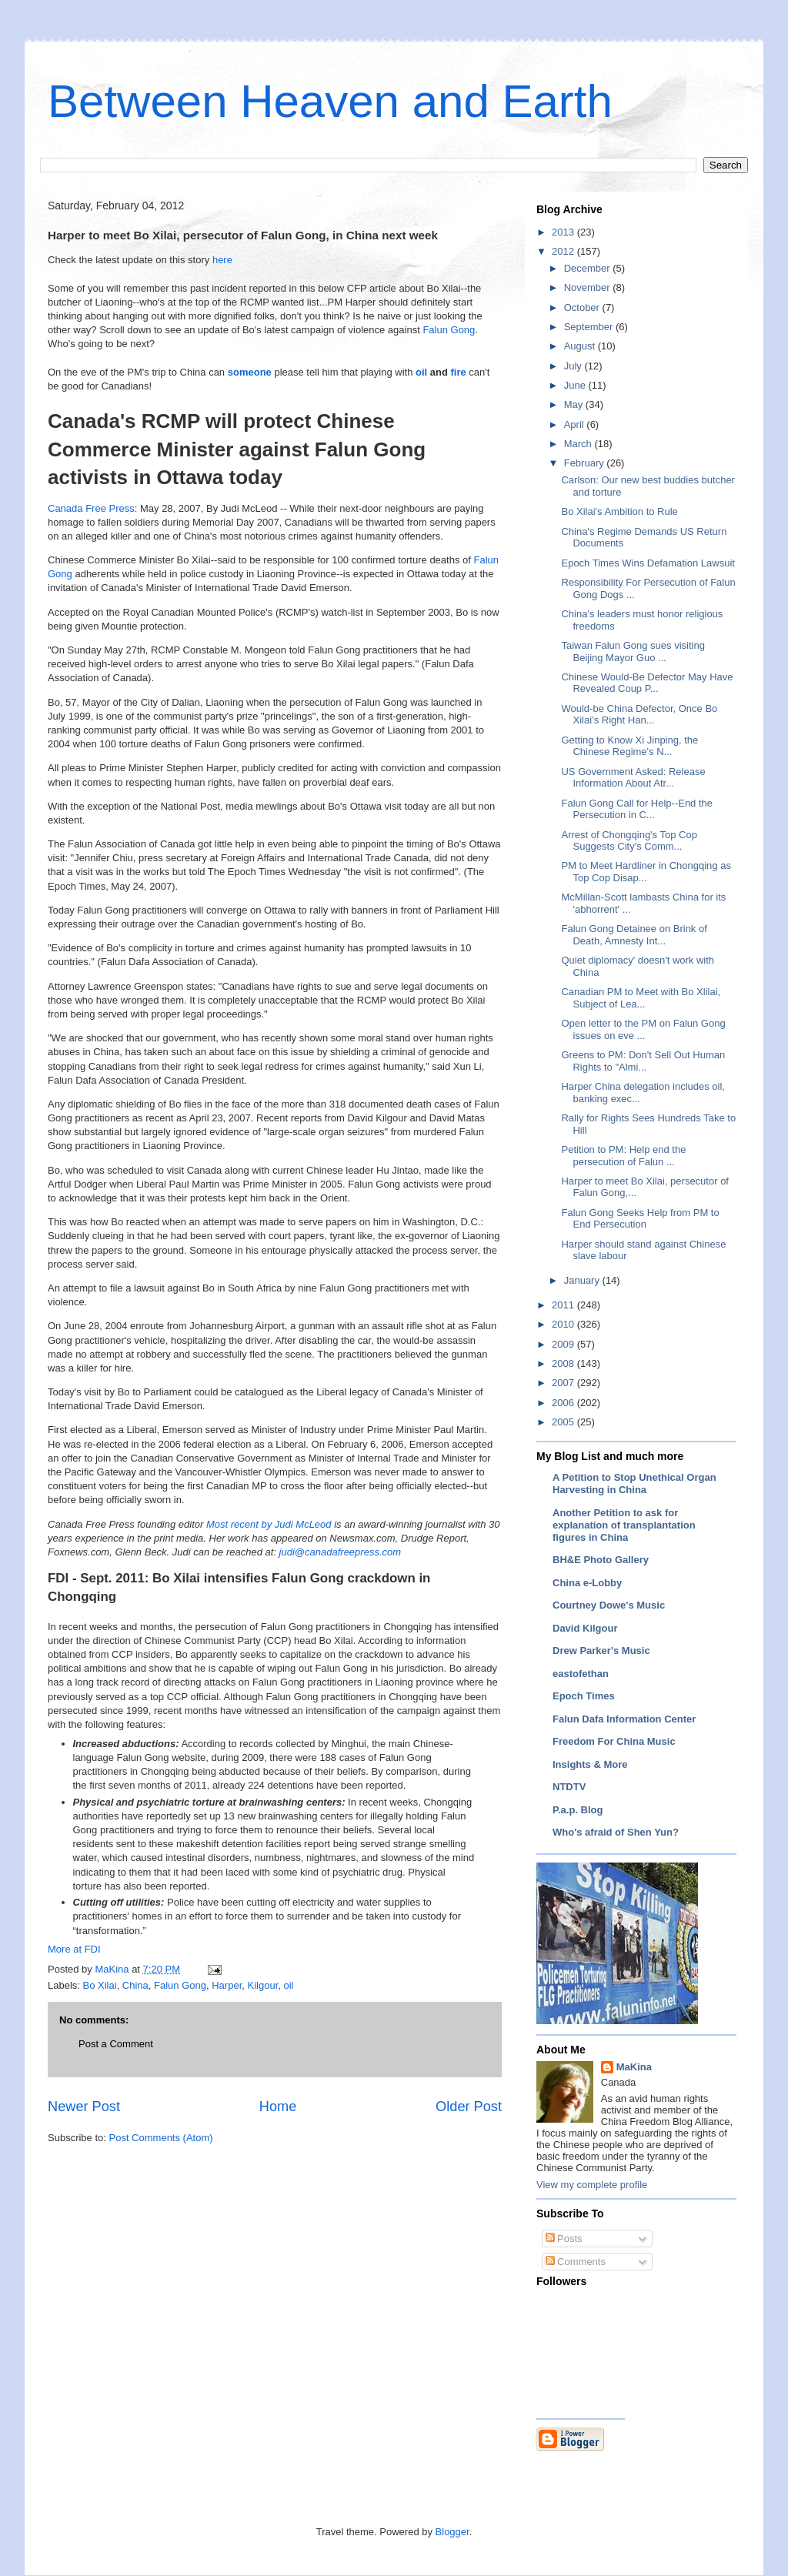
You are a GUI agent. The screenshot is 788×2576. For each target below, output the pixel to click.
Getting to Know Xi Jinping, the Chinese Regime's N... (629, 746)
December (588, 268)
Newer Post (84, 2106)
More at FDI (74, 1949)
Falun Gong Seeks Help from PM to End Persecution (640, 1219)
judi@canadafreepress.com (340, 1552)
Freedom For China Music (614, 1741)
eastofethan (581, 1673)
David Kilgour (585, 1628)
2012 (564, 251)
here (220, 260)
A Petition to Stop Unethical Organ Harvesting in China (634, 1483)
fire (458, 372)
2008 (564, 1363)
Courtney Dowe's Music (609, 1605)
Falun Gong (448, 330)
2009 (564, 1344)
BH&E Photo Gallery (601, 1559)
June (576, 385)
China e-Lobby (587, 1583)
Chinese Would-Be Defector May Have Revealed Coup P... (647, 683)
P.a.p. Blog (578, 1810)
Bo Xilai (100, 1985)
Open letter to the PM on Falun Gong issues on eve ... (643, 1029)
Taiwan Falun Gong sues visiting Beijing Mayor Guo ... (632, 651)
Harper (227, 1985)
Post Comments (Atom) (161, 2137)
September (590, 326)
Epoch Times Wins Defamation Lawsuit (647, 563)
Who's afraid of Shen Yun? (616, 1832)
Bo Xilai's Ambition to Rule (619, 511)
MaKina (634, 2067)
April (575, 424)
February (585, 463)
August (581, 346)
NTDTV (569, 1787)
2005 (564, 1422)
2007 (564, 1382)
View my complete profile (591, 2184)
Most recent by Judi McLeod (269, 1524)
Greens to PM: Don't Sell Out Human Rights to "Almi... (643, 1061)
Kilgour (263, 1985)
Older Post (469, 2106)
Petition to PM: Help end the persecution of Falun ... (623, 1156)
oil (421, 372)
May (575, 404)
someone (250, 372)
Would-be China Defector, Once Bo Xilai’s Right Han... (639, 715)
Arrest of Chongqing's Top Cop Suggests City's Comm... (628, 841)
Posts (564, 2238)
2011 (564, 1305)
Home (278, 2106)
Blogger (452, 2532)
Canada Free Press (91, 508)
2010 (564, 1324)
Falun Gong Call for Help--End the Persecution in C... (637, 809)
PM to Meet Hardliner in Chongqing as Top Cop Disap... (645, 872)
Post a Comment (115, 2044)
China (135, 1985)
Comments (576, 2261)
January (583, 1280)
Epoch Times (584, 1696)
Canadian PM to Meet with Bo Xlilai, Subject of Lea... (640, 998)
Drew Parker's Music (601, 1650)
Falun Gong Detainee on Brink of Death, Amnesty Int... (633, 935)
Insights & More (590, 1764)
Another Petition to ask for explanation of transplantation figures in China (624, 1525)
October (583, 307)
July (574, 366)
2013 (564, 232)
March (579, 443)
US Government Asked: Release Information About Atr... (633, 778)
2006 (564, 1402)
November (588, 287)
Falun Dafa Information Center (624, 1719)
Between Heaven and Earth (330, 101)
